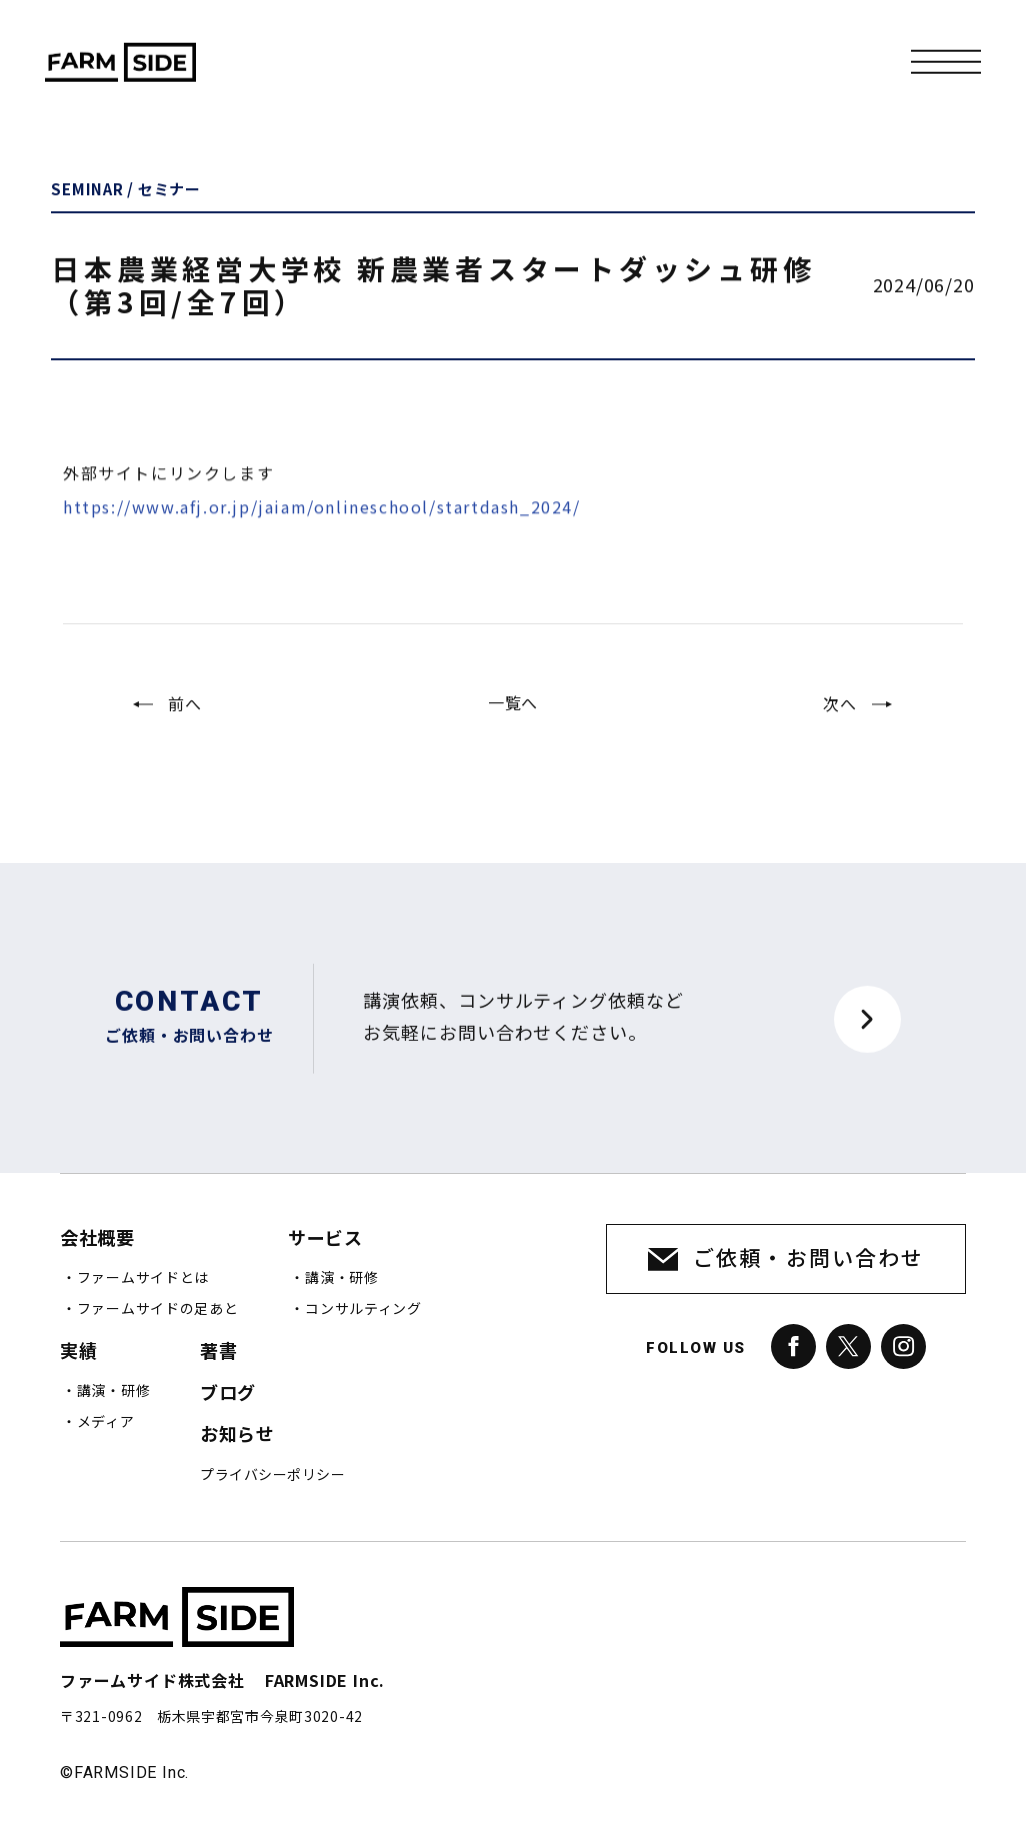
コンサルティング (363, 1309)
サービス (325, 1238)
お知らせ (237, 1434)
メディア (106, 1422)
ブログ (228, 1393)
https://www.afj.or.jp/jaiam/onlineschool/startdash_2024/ (322, 535)
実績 (78, 1351)
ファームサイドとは (143, 1278)
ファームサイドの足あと (158, 1309)
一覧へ (513, 716)
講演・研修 (342, 1278)
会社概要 (97, 1238)
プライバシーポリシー (272, 1475)
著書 (218, 1351)
